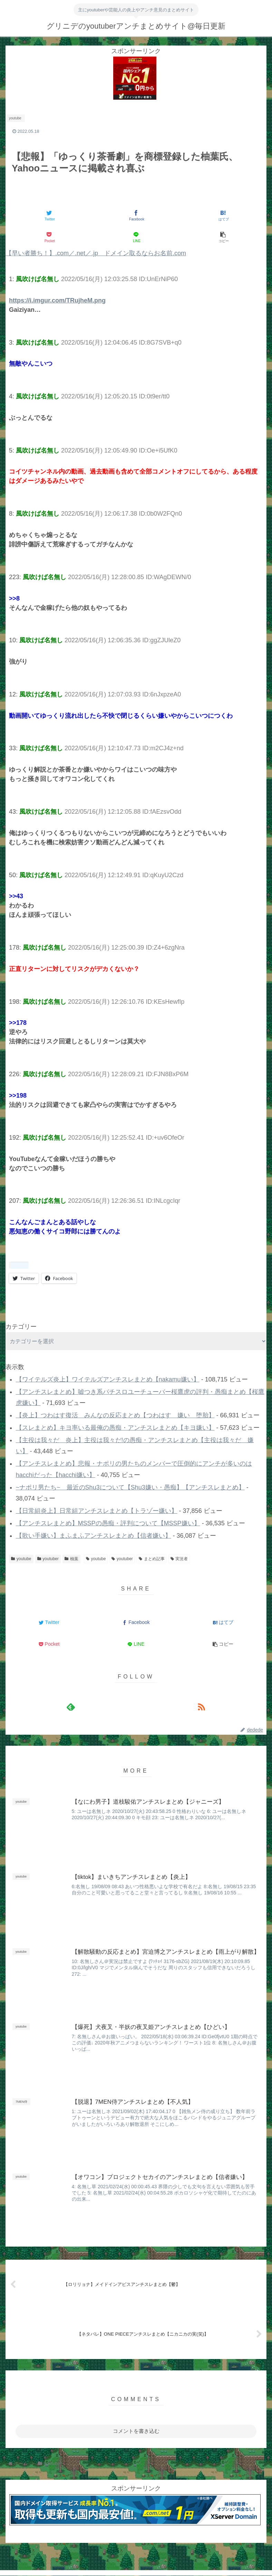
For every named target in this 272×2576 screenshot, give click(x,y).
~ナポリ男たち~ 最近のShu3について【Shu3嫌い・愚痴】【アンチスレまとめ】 (130, 1487)
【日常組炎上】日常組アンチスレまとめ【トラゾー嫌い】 (96, 1510)
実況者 (179, 1558)
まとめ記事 (152, 1558)
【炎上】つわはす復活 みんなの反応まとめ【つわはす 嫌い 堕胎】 (115, 1415)
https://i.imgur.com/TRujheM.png (57, 300)
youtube (21, 1558)
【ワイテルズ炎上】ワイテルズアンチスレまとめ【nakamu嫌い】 (108, 1379)
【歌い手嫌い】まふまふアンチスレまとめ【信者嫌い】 (93, 1535)
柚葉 (71, 1558)
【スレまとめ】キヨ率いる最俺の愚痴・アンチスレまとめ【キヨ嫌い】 (115, 1427)
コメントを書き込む (136, 2432)
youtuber (48, 1558)
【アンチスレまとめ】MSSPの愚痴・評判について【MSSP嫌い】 (108, 1523)
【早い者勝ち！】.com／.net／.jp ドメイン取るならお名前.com (96, 253)
